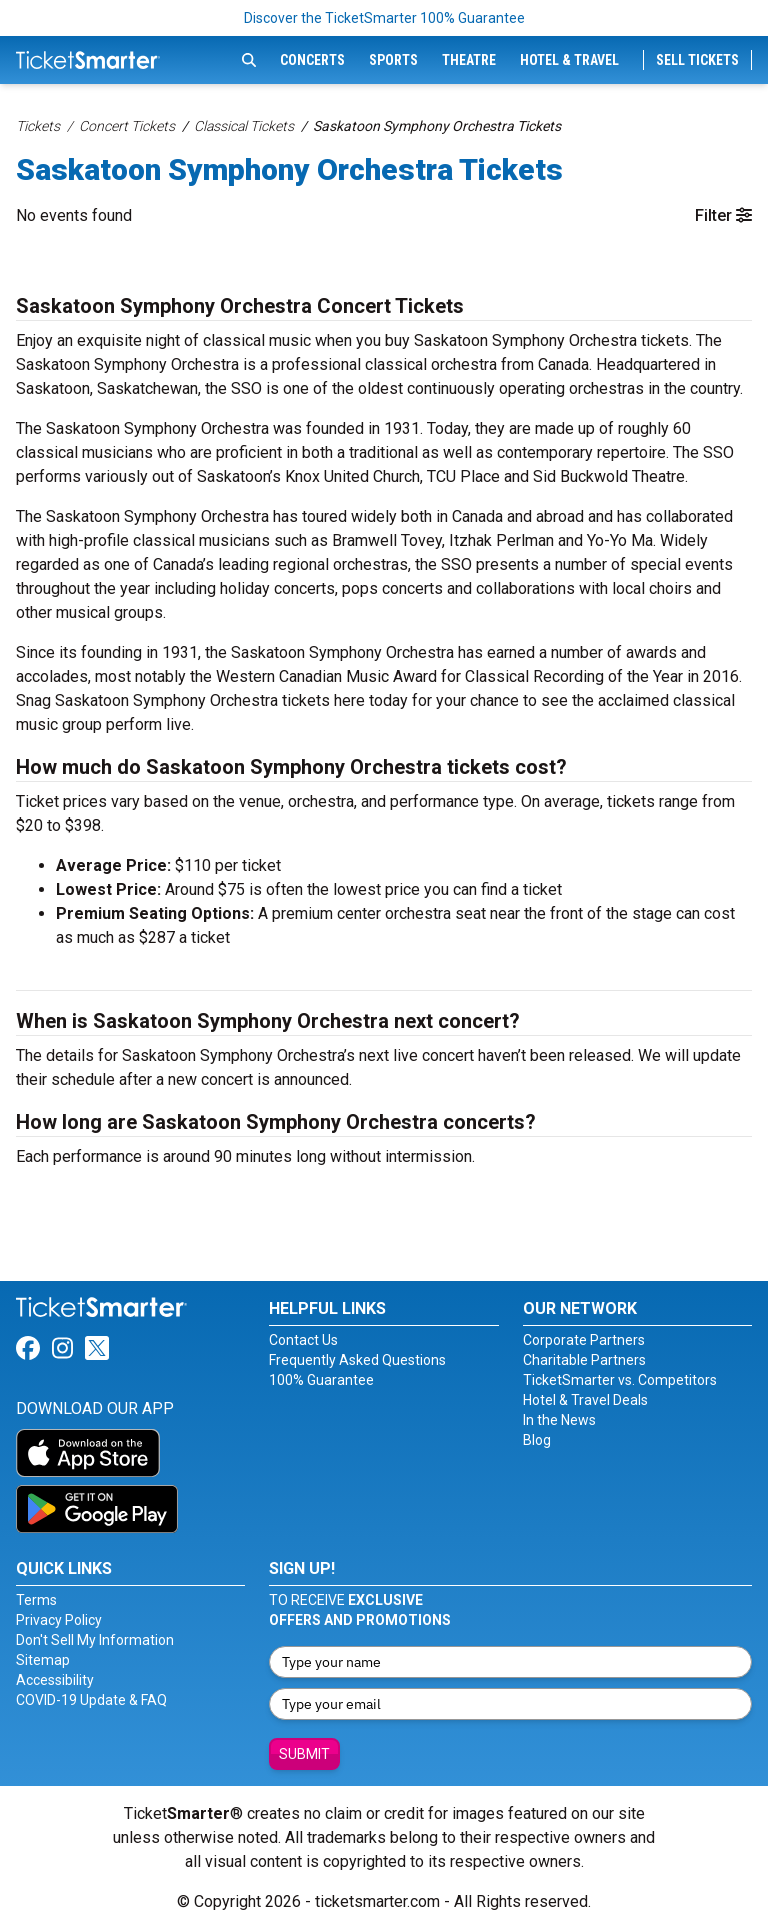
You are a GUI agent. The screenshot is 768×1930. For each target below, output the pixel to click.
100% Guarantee (321, 1380)
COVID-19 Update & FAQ (91, 1700)
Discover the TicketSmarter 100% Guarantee (384, 18)
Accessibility (55, 1680)
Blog (537, 1440)
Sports (393, 60)
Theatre (469, 60)
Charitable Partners (584, 1360)
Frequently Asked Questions (357, 1360)
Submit (304, 1754)
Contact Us (303, 1340)
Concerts (312, 60)
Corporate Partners (584, 1340)
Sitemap (43, 1660)
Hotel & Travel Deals (585, 1400)
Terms (36, 1600)
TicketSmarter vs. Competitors (620, 1380)
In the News (559, 1420)
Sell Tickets (697, 60)
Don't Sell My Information (95, 1640)
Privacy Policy (59, 1620)
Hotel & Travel (569, 60)
